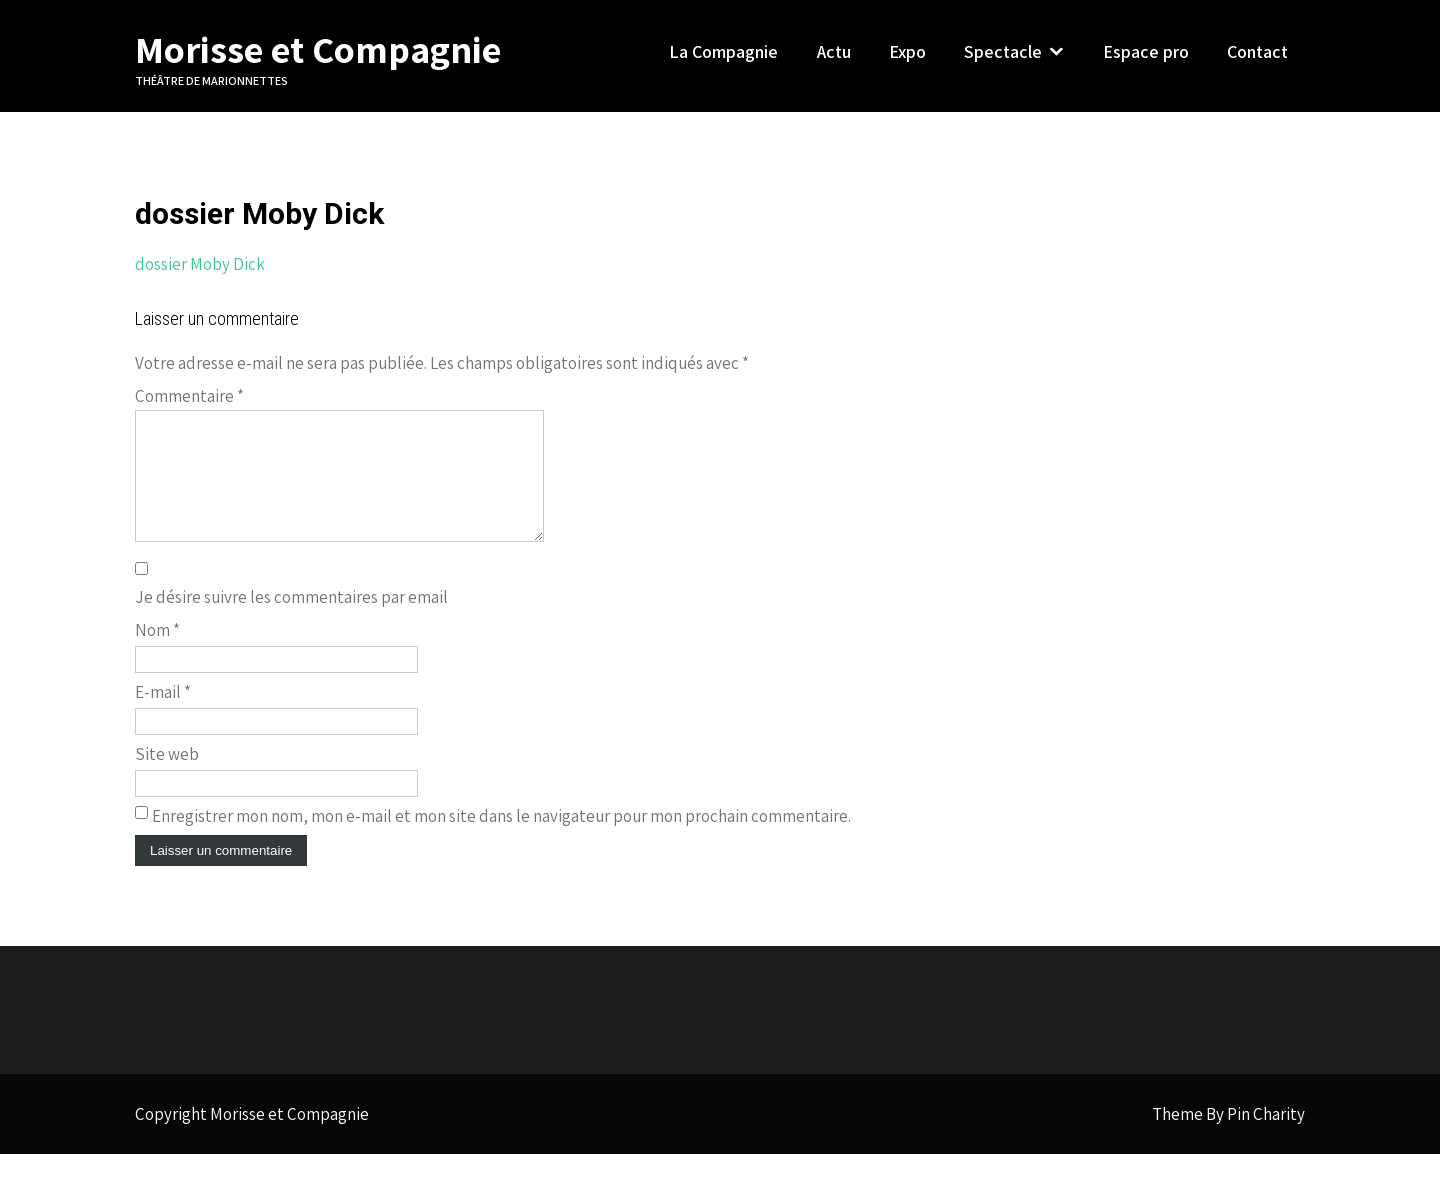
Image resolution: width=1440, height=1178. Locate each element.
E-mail (163, 716)
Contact (1257, 51)
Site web (167, 778)
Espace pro (1146, 51)
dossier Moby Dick (200, 264)
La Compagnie (723, 51)
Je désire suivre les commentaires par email (291, 621)
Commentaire (189, 396)
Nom (157, 654)
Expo (907, 51)
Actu (834, 51)
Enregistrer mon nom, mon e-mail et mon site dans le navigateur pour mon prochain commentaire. (501, 840)
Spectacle (1003, 51)
